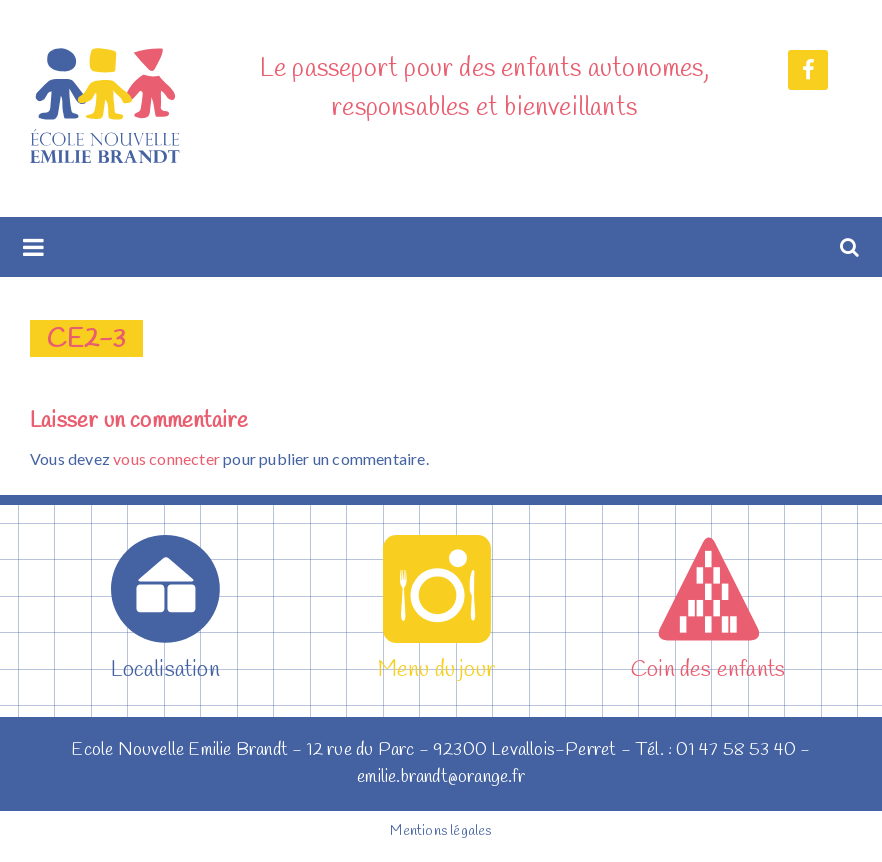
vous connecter (166, 458)
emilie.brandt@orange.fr (441, 777)
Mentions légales (440, 831)
